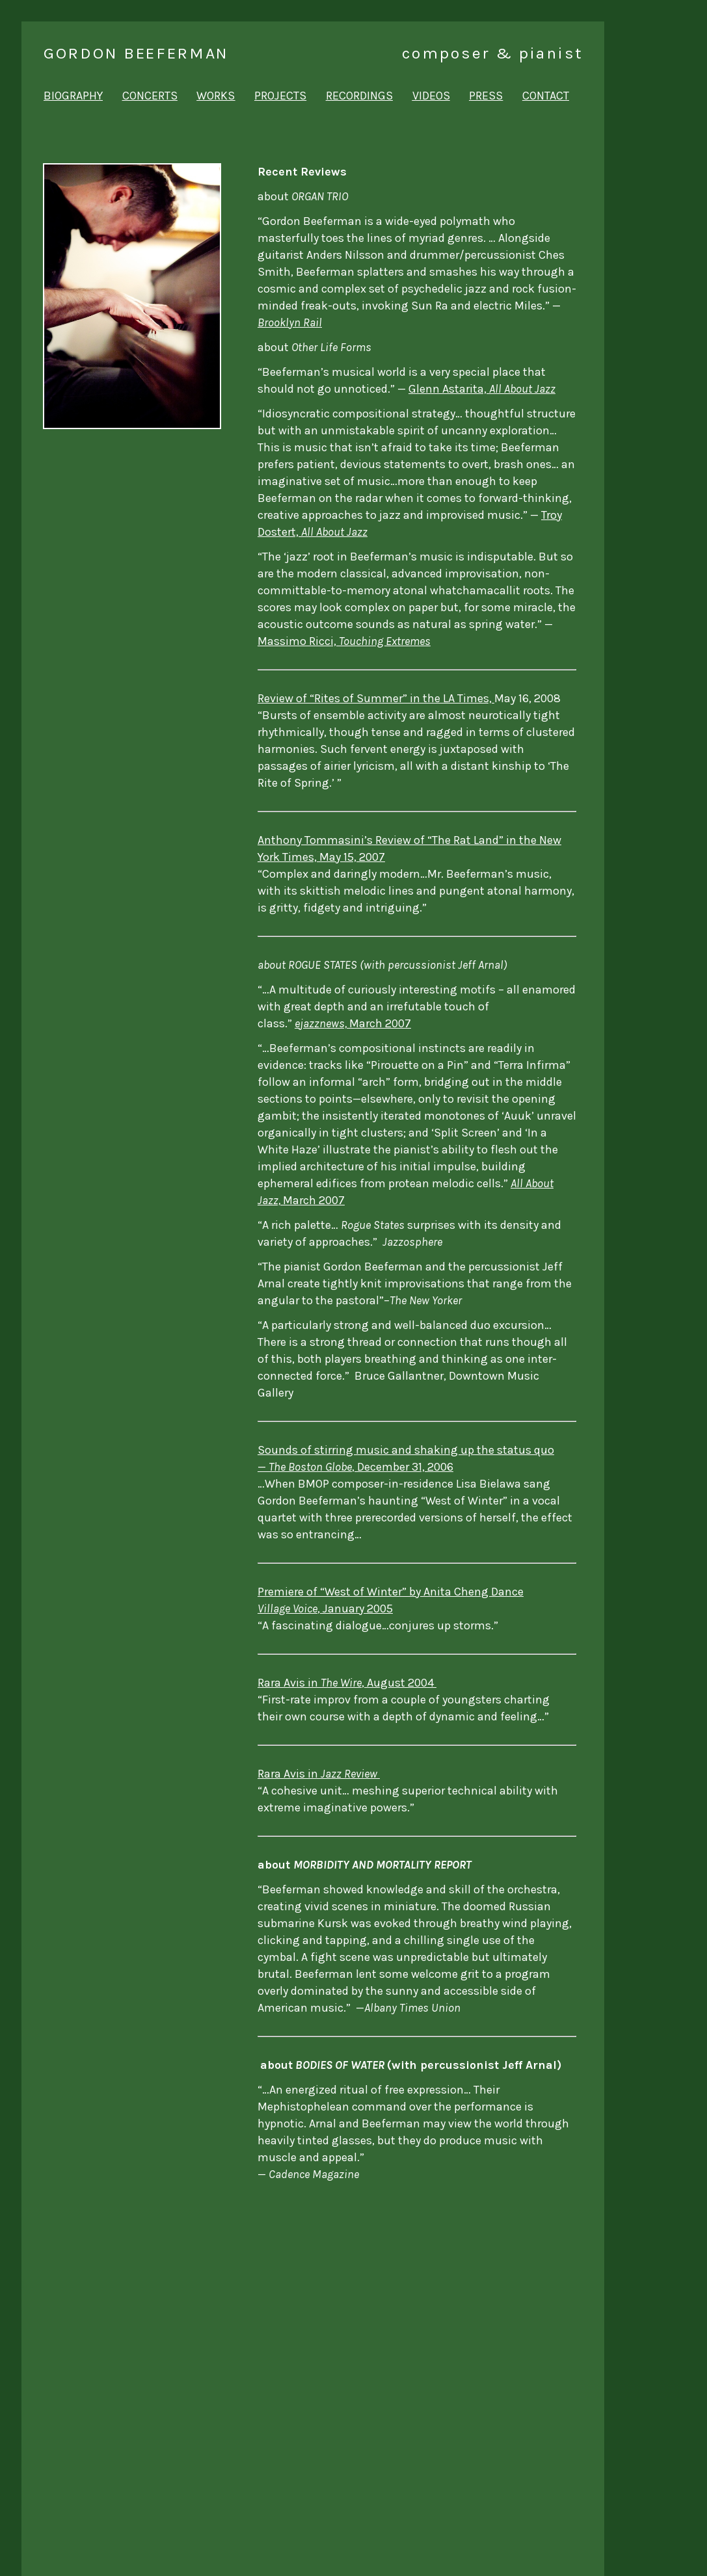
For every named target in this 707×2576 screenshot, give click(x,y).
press (486, 95)
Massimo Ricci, (344, 641)
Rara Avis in (319, 1774)
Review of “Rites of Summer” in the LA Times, (376, 698)
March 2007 (353, 1023)
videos (431, 95)
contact (545, 95)
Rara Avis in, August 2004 (347, 1683)
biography (73, 95)
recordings (359, 95)
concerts (150, 95)
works (215, 95)
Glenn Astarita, (481, 389)
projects (280, 95)
